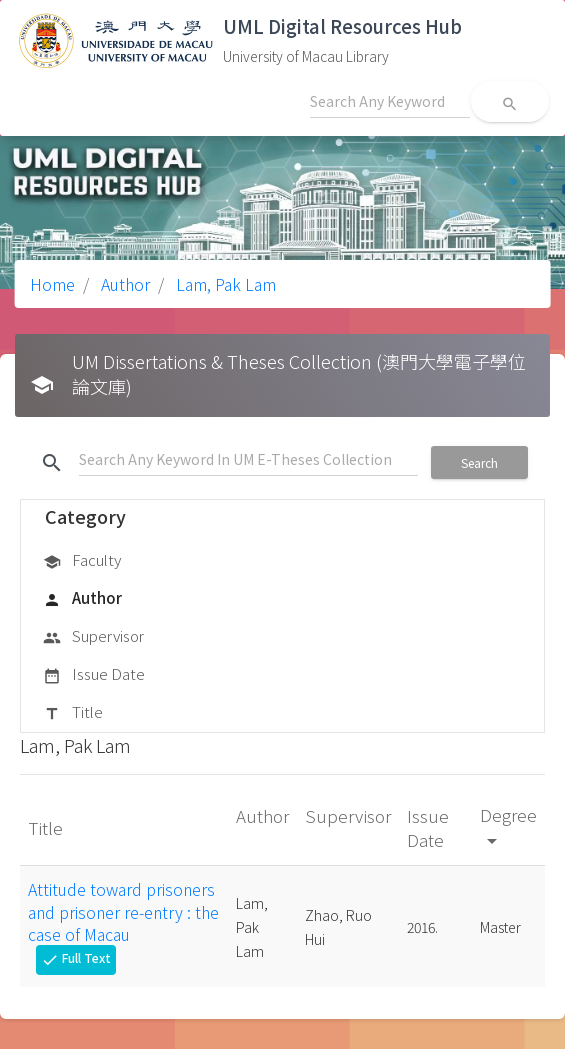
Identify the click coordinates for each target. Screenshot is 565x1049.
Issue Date (94, 675)
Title (73, 713)
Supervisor (93, 637)
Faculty (82, 561)
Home (52, 284)
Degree (508, 826)
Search (479, 462)
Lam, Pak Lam (224, 284)
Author (123, 284)
